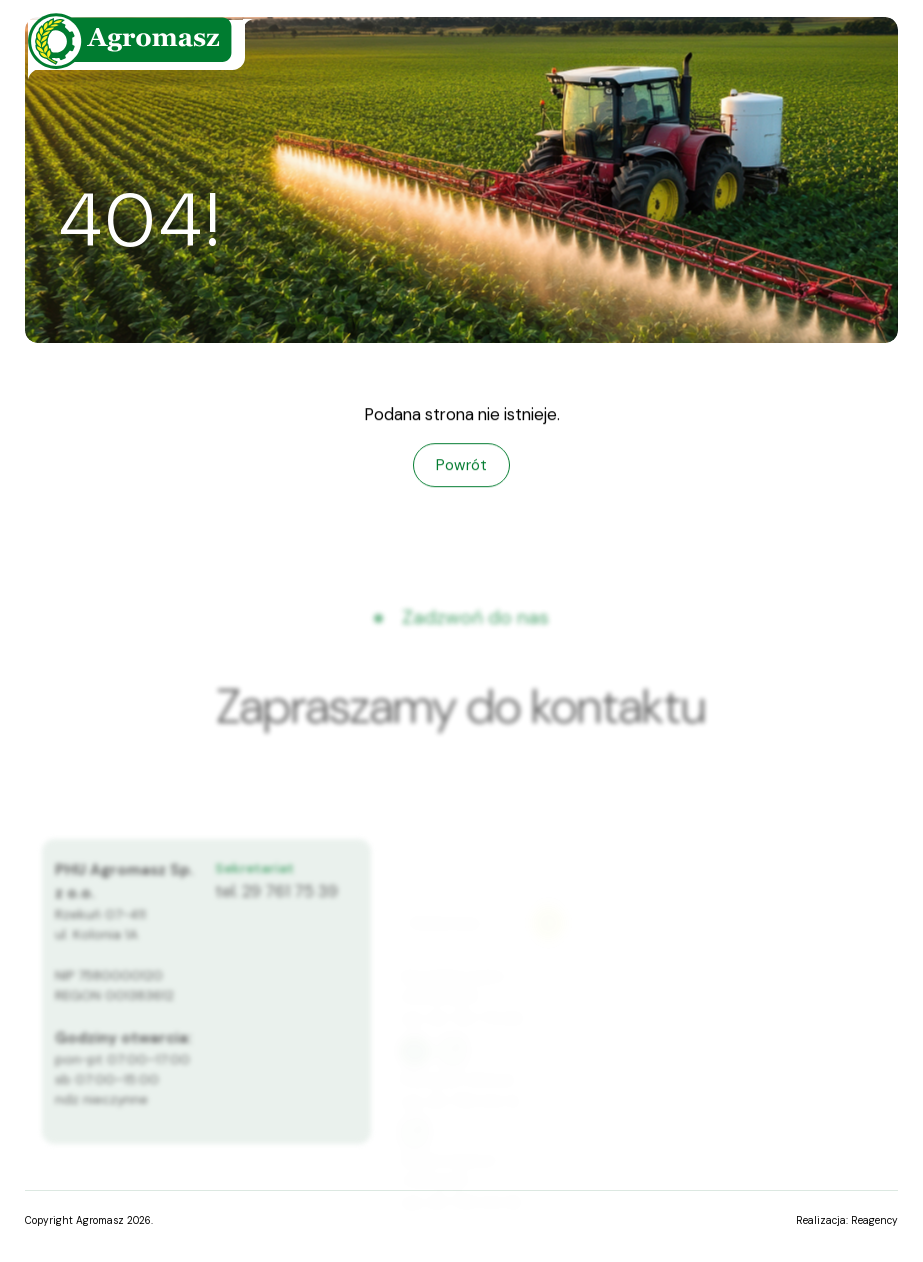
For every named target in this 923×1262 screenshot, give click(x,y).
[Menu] (844, 54)
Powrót (461, 465)
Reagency (874, 1220)
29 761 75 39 (290, 901)
